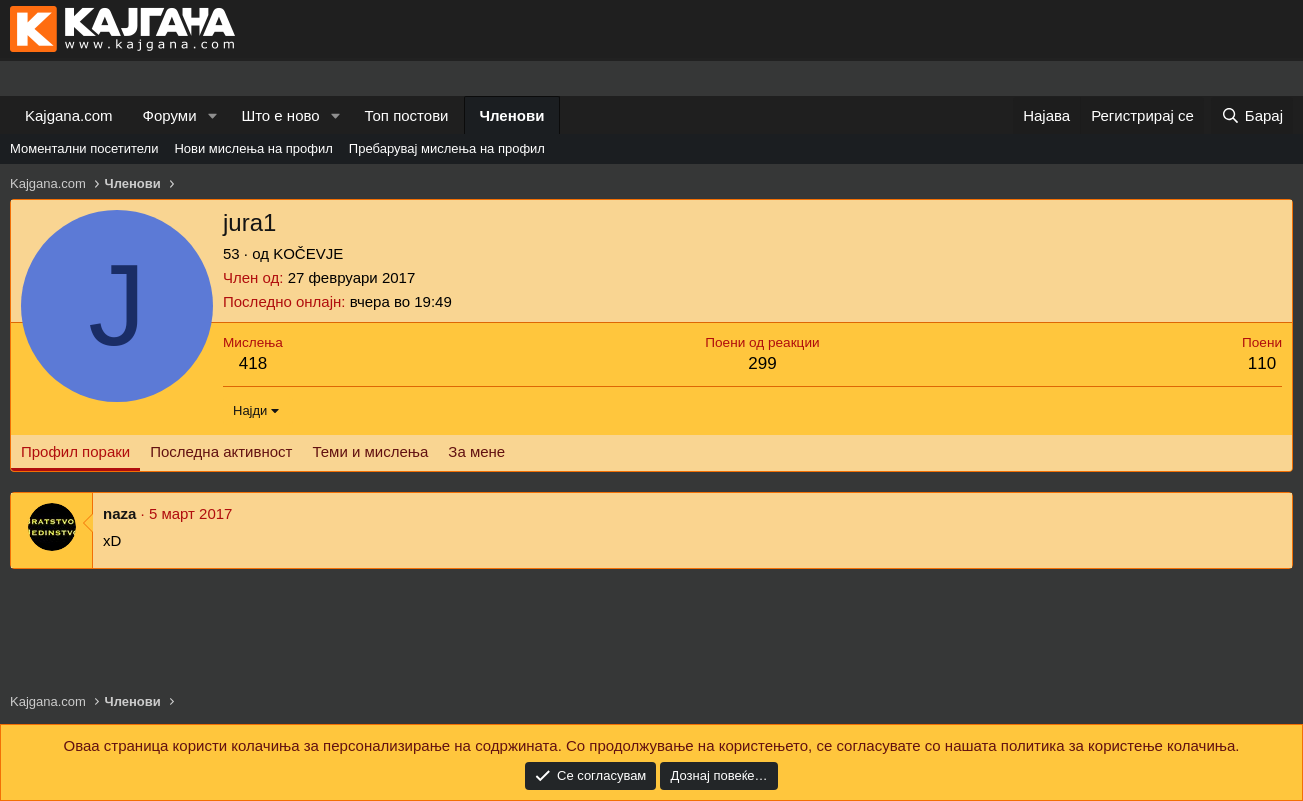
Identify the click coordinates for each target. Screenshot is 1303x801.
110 (1262, 363)
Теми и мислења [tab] (370, 451)
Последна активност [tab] (221, 451)
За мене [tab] (476, 451)
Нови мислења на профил (253, 148)
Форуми (170, 115)
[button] (212, 115)
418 (253, 363)
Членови (512, 115)
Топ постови (407, 115)
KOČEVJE (308, 253)
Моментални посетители (84, 148)
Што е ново (280, 115)
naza (119, 513)
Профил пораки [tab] (75, 451)
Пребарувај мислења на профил (447, 148)
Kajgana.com (69, 115)
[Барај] (1252, 115)
